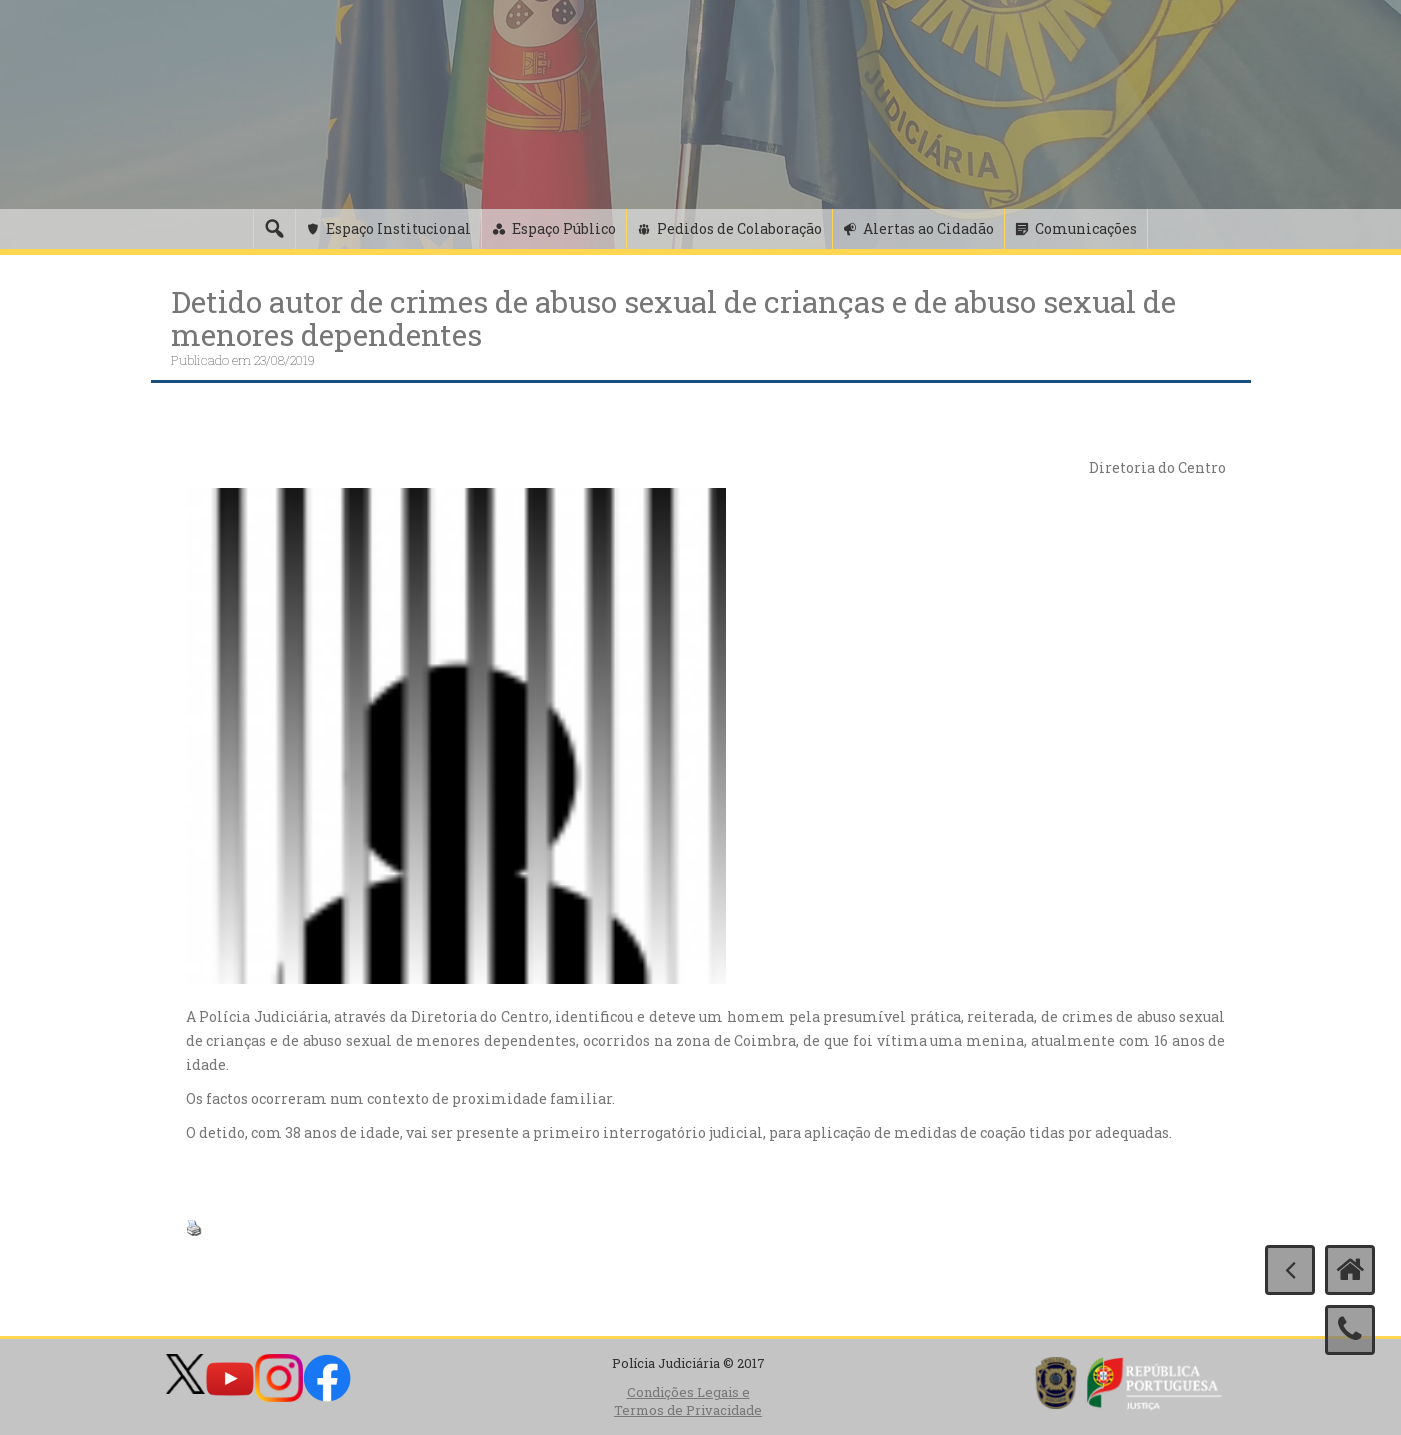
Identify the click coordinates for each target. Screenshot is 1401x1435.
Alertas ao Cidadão (928, 228)
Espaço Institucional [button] (398, 228)
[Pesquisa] (274, 229)
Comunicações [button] (1086, 228)
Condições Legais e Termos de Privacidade (688, 1401)
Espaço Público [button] (564, 228)
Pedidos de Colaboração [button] (739, 228)
